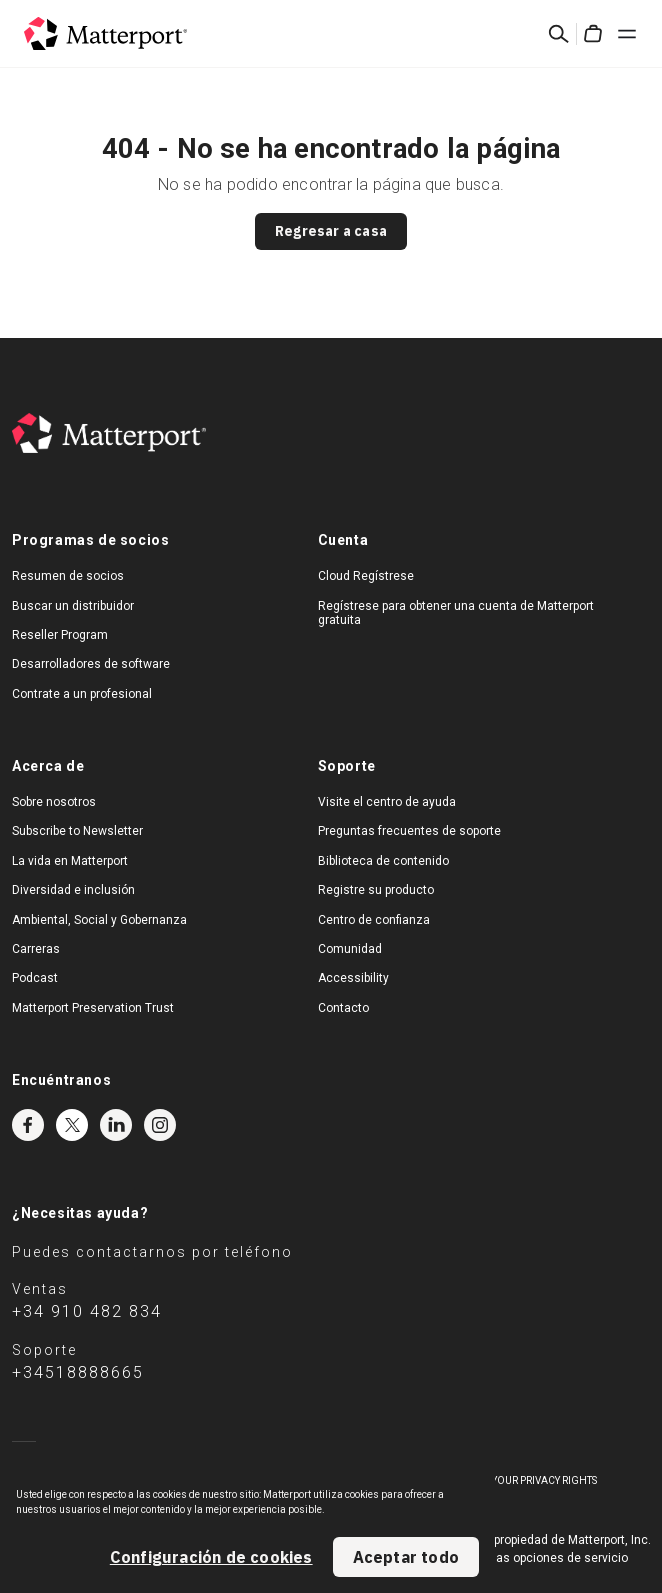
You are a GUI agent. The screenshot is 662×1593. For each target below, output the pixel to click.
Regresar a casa (331, 231)
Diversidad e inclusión (73, 890)
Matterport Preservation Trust (93, 1008)
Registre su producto (376, 890)
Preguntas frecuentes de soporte (409, 831)
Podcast (35, 978)
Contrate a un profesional (82, 694)
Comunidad (350, 949)
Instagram (160, 1125)
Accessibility (353, 978)
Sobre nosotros (54, 802)
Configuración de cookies (211, 1557)
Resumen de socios (68, 576)
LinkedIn (116, 1125)
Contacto (343, 1008)
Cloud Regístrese (366, 576)
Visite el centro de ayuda (387, 802)
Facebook (28, 1125)
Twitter (72, 1125)
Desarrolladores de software (91, 664)
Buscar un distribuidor (73, 606)
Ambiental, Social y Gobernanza (99, 920)
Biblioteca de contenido (383, 861)
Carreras (36, 949)
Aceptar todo (406, 1557)
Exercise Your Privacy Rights (521, 1480)
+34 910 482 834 (87, 1311)
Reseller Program (60, 635)
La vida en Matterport (70, 861)
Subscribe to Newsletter (77, 831)
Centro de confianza (374, 920)
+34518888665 (78, 1372)
